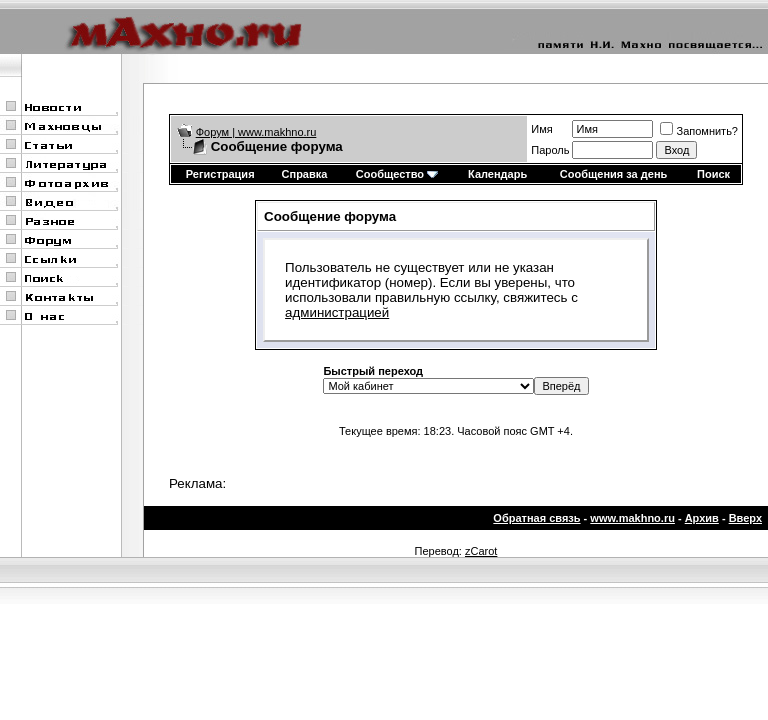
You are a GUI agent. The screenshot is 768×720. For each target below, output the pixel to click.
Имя (541, 129)
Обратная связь (536, 518)
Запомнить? (699, 131)
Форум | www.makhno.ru (256, 132)
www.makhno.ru (632, 518)
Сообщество (397, 174)
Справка (305, 174)
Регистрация (220, 174)
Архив (702, 518)
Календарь (497, 174)
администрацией (337, 312)
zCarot (481, 551)
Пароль (550, 150)
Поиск (713, 174)
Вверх (745, 518)
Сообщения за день (613, 174)
